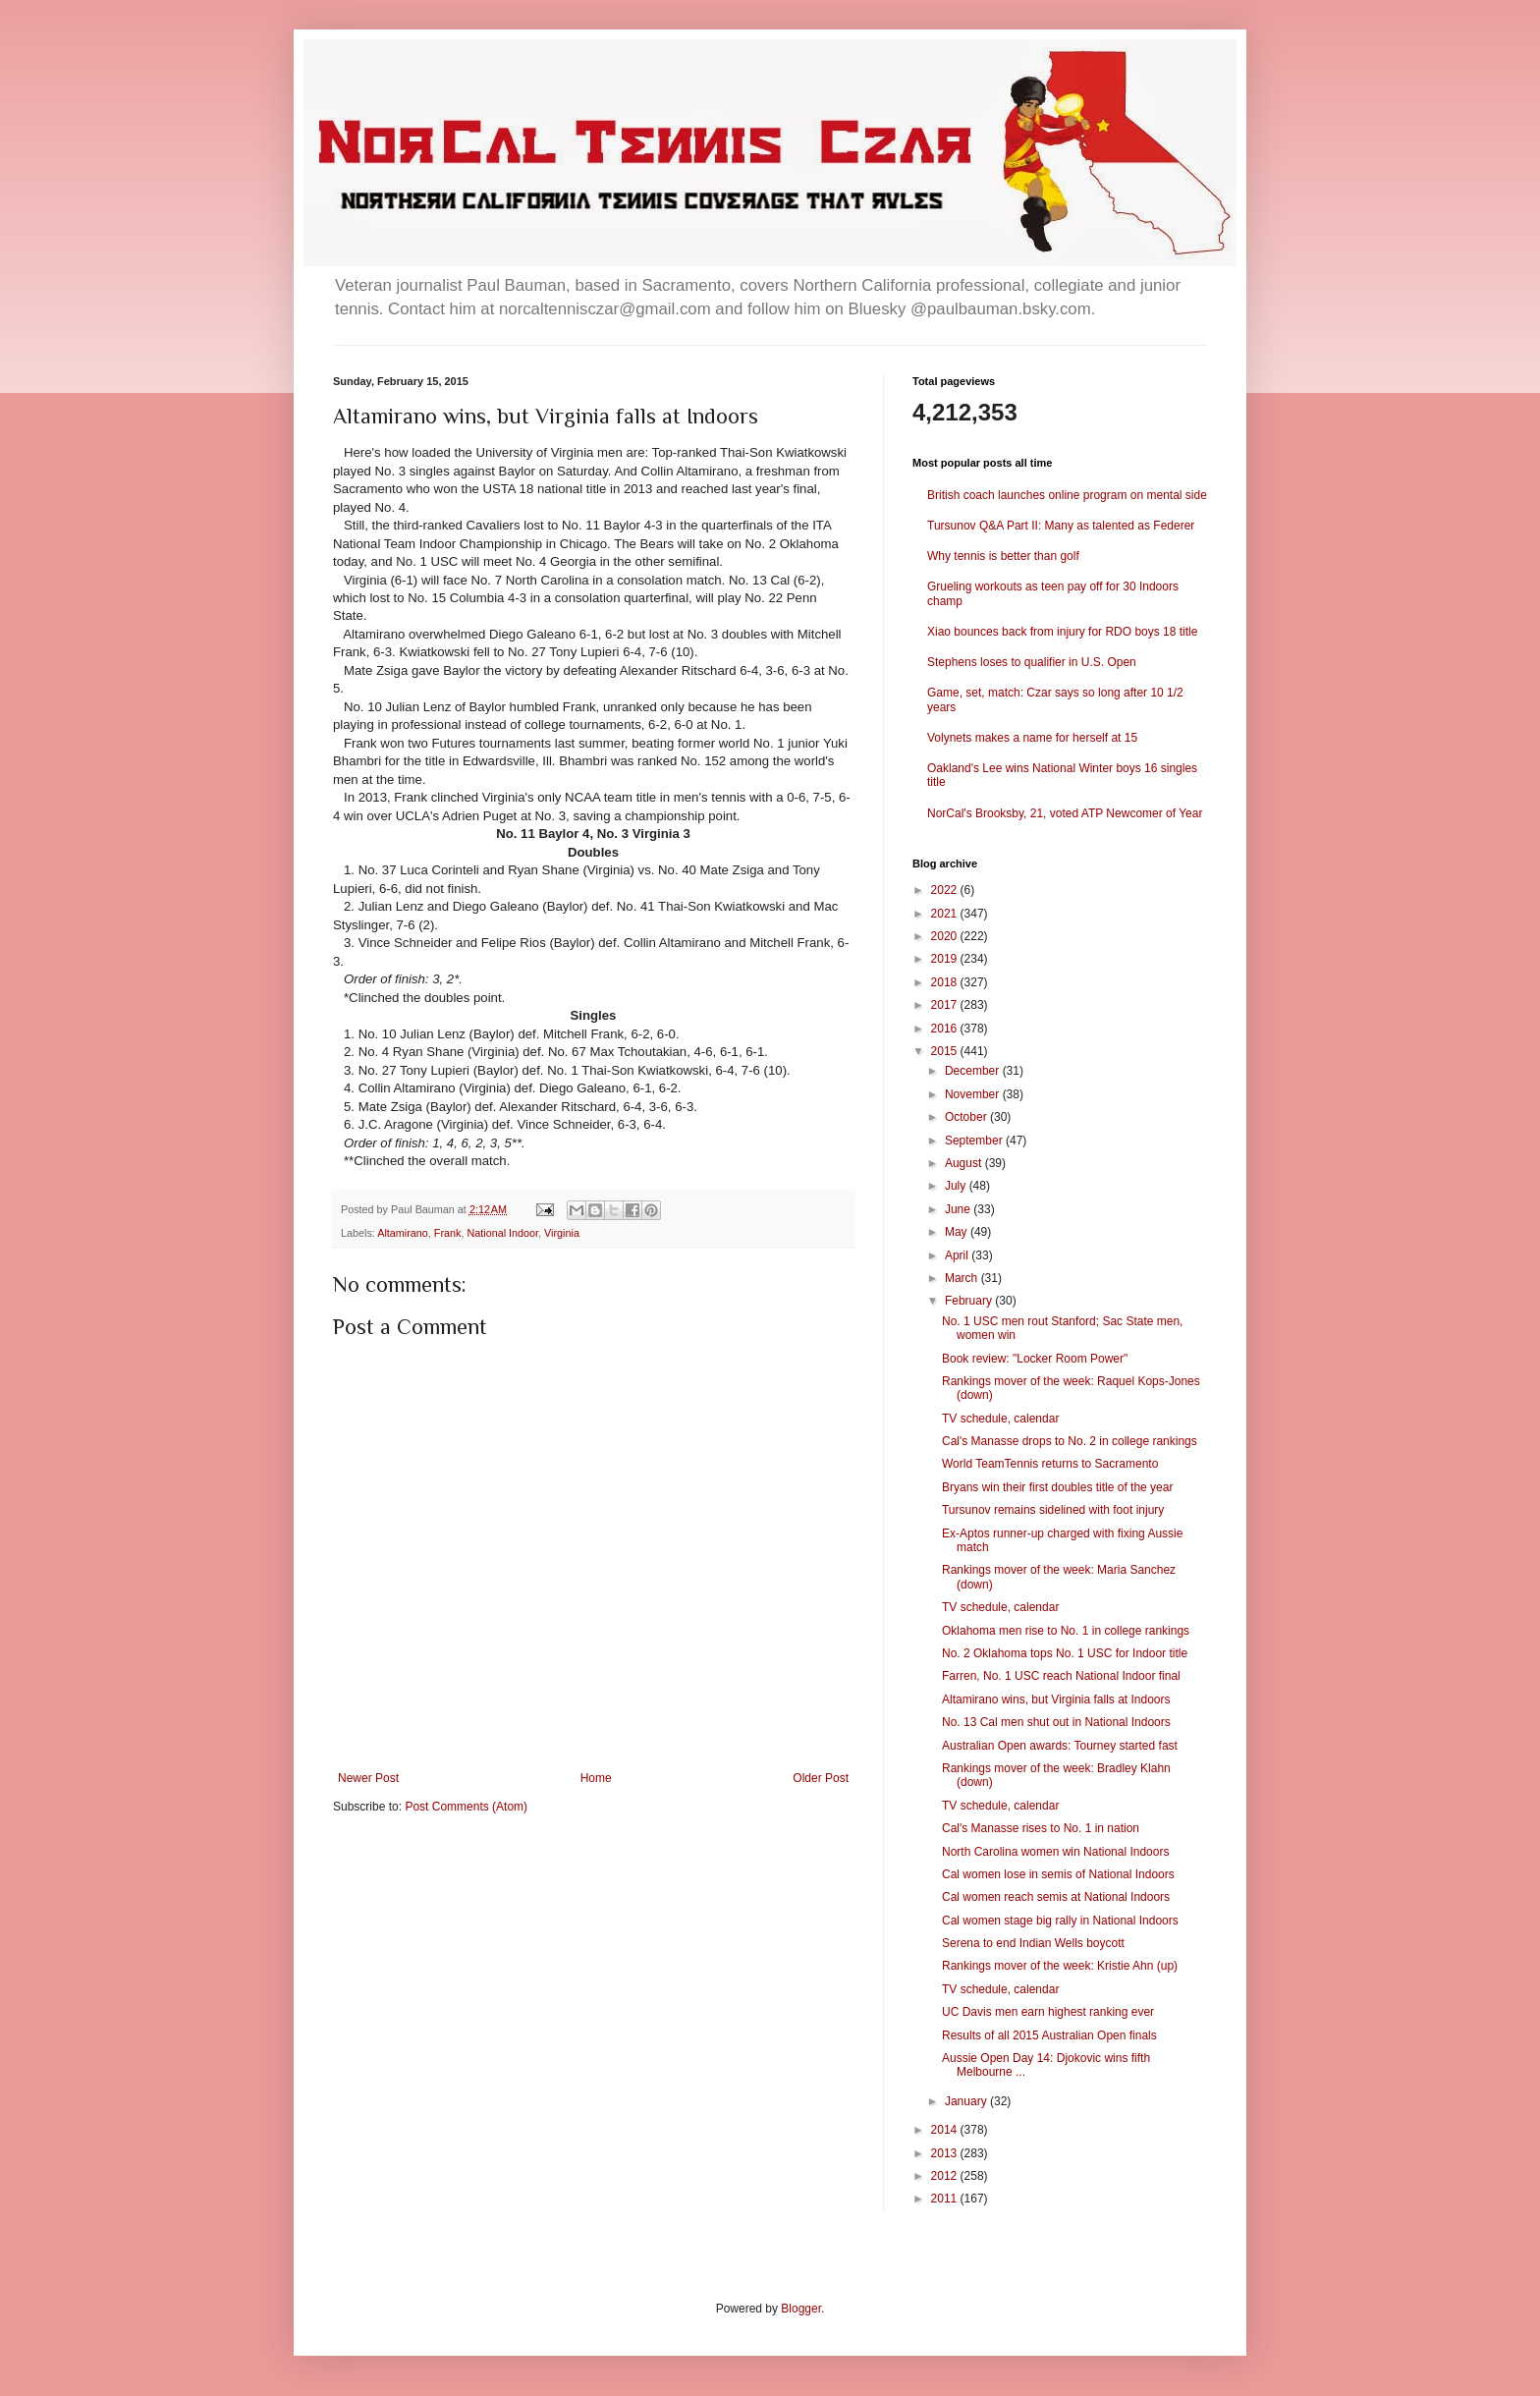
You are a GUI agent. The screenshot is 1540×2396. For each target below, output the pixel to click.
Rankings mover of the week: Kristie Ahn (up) (1060, 1966)
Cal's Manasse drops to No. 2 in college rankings (1069, 1441)
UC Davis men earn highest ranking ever (1048, 2012)
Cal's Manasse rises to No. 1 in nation (1040, 1828)
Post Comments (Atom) (466, 1806)
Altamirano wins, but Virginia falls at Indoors (1056, 1699)
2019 (946, 959)
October (967, 1117)
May (957, 1232)
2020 (946, 936)
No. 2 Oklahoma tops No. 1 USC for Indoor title (1064, 1653)
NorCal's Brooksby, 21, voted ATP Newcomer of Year (1064, 813)
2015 (946, 1051)
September (975, 1140)
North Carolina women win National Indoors (1055, 1852)
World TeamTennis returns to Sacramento (1050, 1464)
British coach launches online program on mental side (1067, 495)
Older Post (821, 1778)
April (958, 1255)
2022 (946, 890)
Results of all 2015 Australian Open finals (1049, 2035)
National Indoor (502, 1233)
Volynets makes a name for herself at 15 (1032, 738)
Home (596, 1778)
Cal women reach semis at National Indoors (1056, 1897)
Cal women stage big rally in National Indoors (1060, 1920)
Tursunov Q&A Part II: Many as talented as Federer (1060, 525)
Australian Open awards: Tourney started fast (1060, 1746)
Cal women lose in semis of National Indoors (1058, 1874)
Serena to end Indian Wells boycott (1033, 1943)
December (974, 1071)
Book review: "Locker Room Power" (1035, 1358)
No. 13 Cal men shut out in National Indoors (1056, 1722)
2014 (946, 2130)
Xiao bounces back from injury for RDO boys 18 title (1062, 632)
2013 (946, 2153)
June (959, 1209)
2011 (946, 2198)
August (965, 1163)
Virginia (561, 1233)
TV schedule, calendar (1000, 1418)
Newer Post (368, 1778)
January (967, 2101)
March (963, 1278)
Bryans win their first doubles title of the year (1057, 1487)
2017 (946, 1005)
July (957, 1186)
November (974, 1094)
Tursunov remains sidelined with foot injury (1053, 1510)
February (970, 1301)
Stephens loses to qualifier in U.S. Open (1031, 662)
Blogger (801, 2308)
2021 (946, 913)
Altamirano (402, 1233)
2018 (946, 982)
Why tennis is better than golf (1003, 556)
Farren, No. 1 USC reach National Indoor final (1061, 1676)
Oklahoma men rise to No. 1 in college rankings (1065, 1631)
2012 (946, 2176)
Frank (448, 1233)
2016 (946, 1028)
